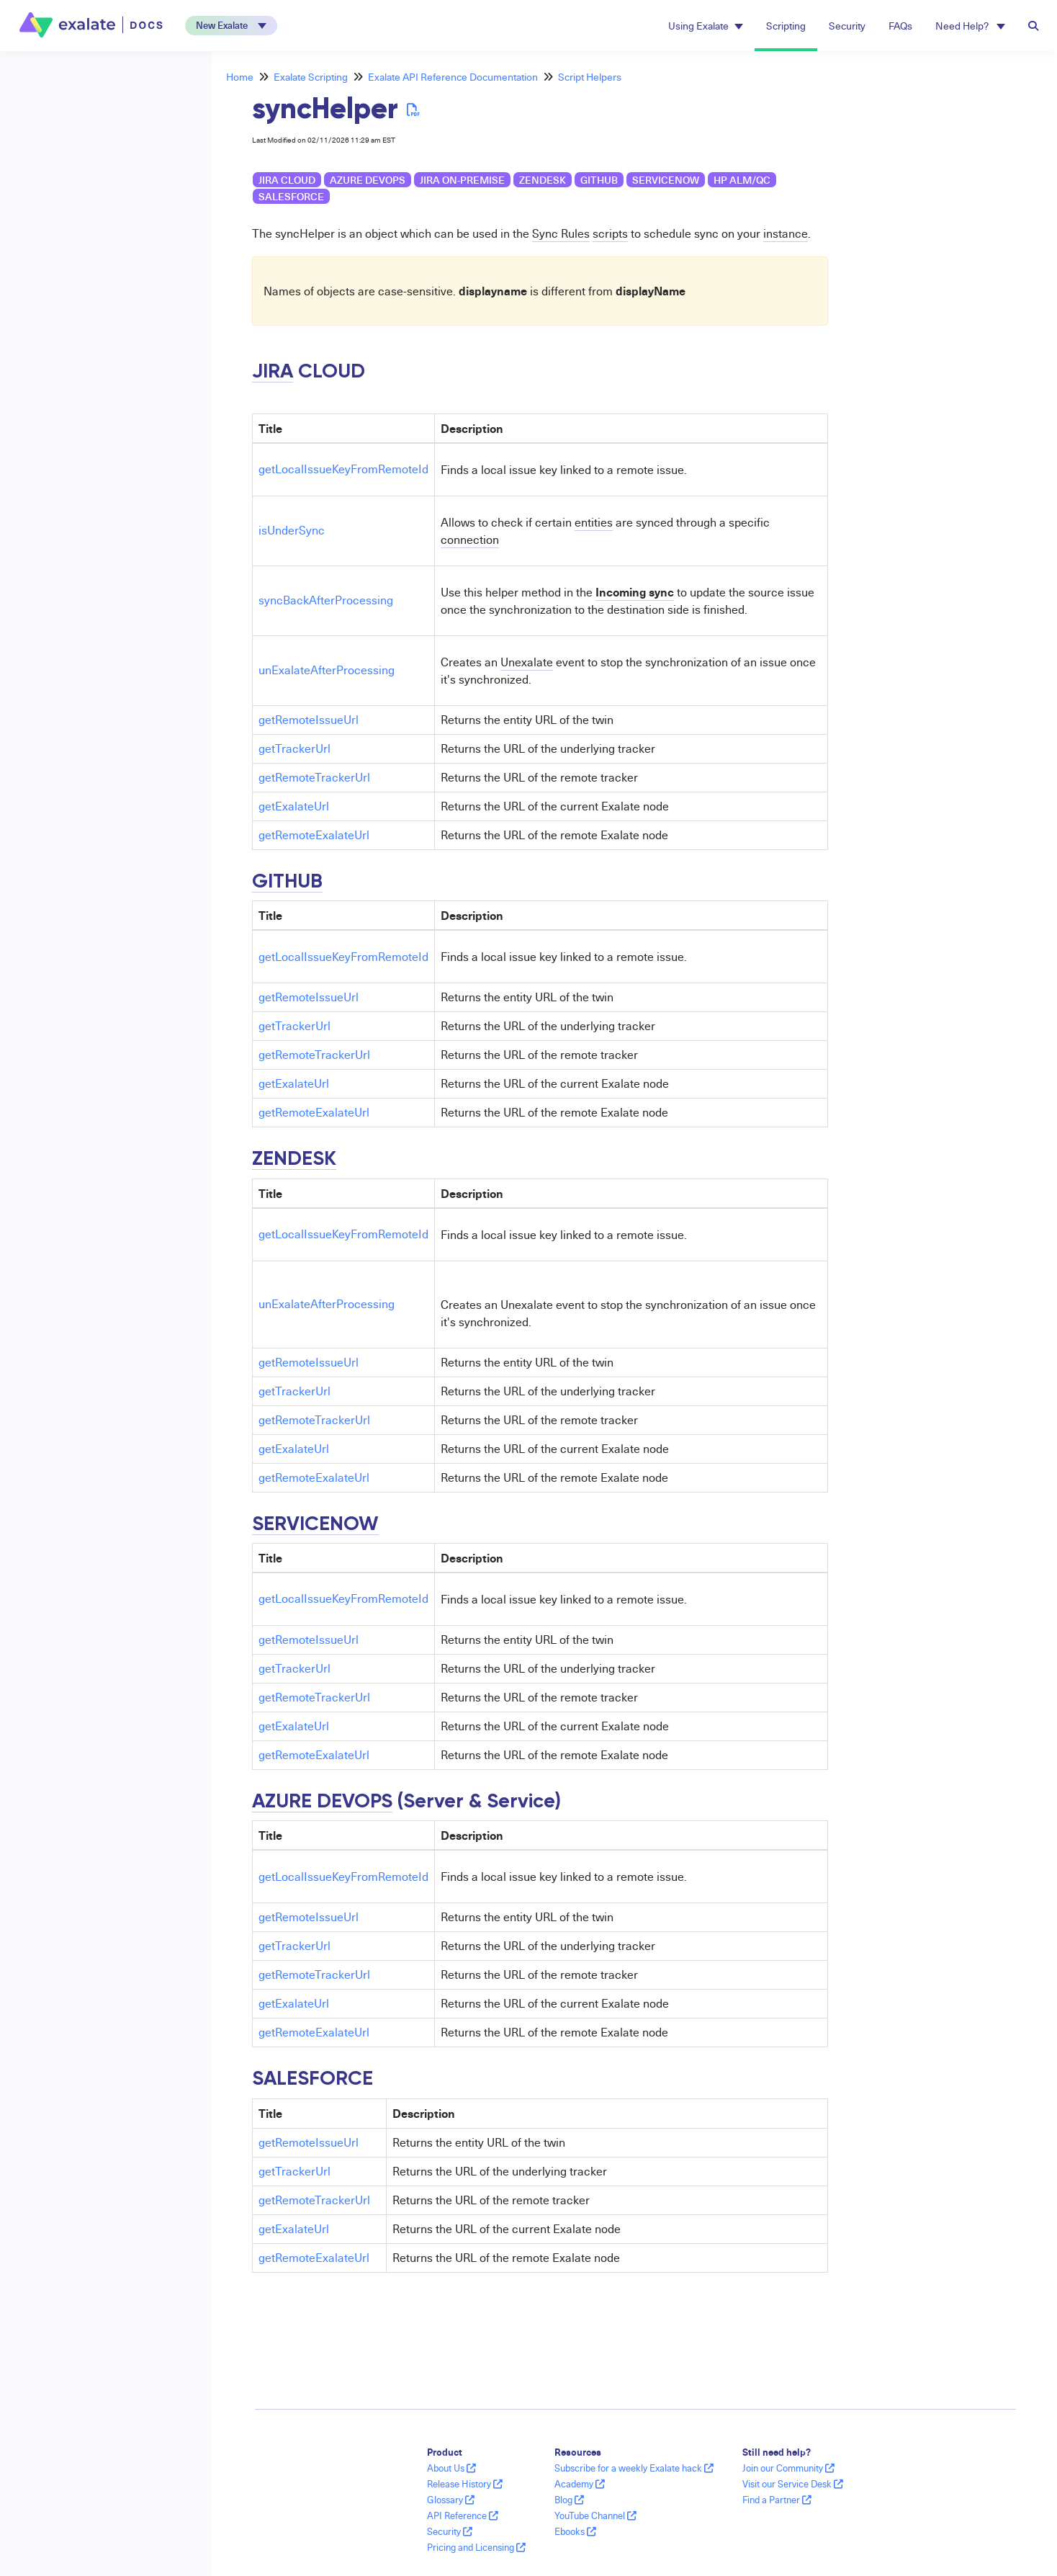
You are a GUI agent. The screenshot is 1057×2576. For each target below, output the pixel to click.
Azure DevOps (367, 180)
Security (847, 25)
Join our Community (788, 2467)
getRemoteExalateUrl (313, 835)
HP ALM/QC (742, 180)
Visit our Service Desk (792, 2483)
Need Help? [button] (970, 25)
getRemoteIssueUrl (308, 720)
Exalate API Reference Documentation (453, 77)
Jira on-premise (462, 180)
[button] (231, 25)
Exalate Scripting (311, 77)
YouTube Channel (595, 2515)
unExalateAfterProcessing (326, 670)
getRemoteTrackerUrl (314, 777)
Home (239, 77)
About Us (451, 2467)
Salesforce (291, 196)
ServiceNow (665, 180)
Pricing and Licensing (476, 2547)
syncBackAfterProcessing (325, 600)
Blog (569, 2499)
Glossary (450, 2499)
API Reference (462, 2515)
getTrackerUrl (294, 748)
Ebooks (575, 2531)
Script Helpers (589, 77)
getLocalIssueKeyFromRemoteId (343, 469)
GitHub (599, 180)
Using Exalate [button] (705, 25)
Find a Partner (776, 2499)
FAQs (900, 25)
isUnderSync (291, 530)
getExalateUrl (293, 806)
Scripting (786, 25)
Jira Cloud (286, 180)
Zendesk (542, 180)
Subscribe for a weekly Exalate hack (634, 2467)
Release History (465, 2483)
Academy (579, 2483)
